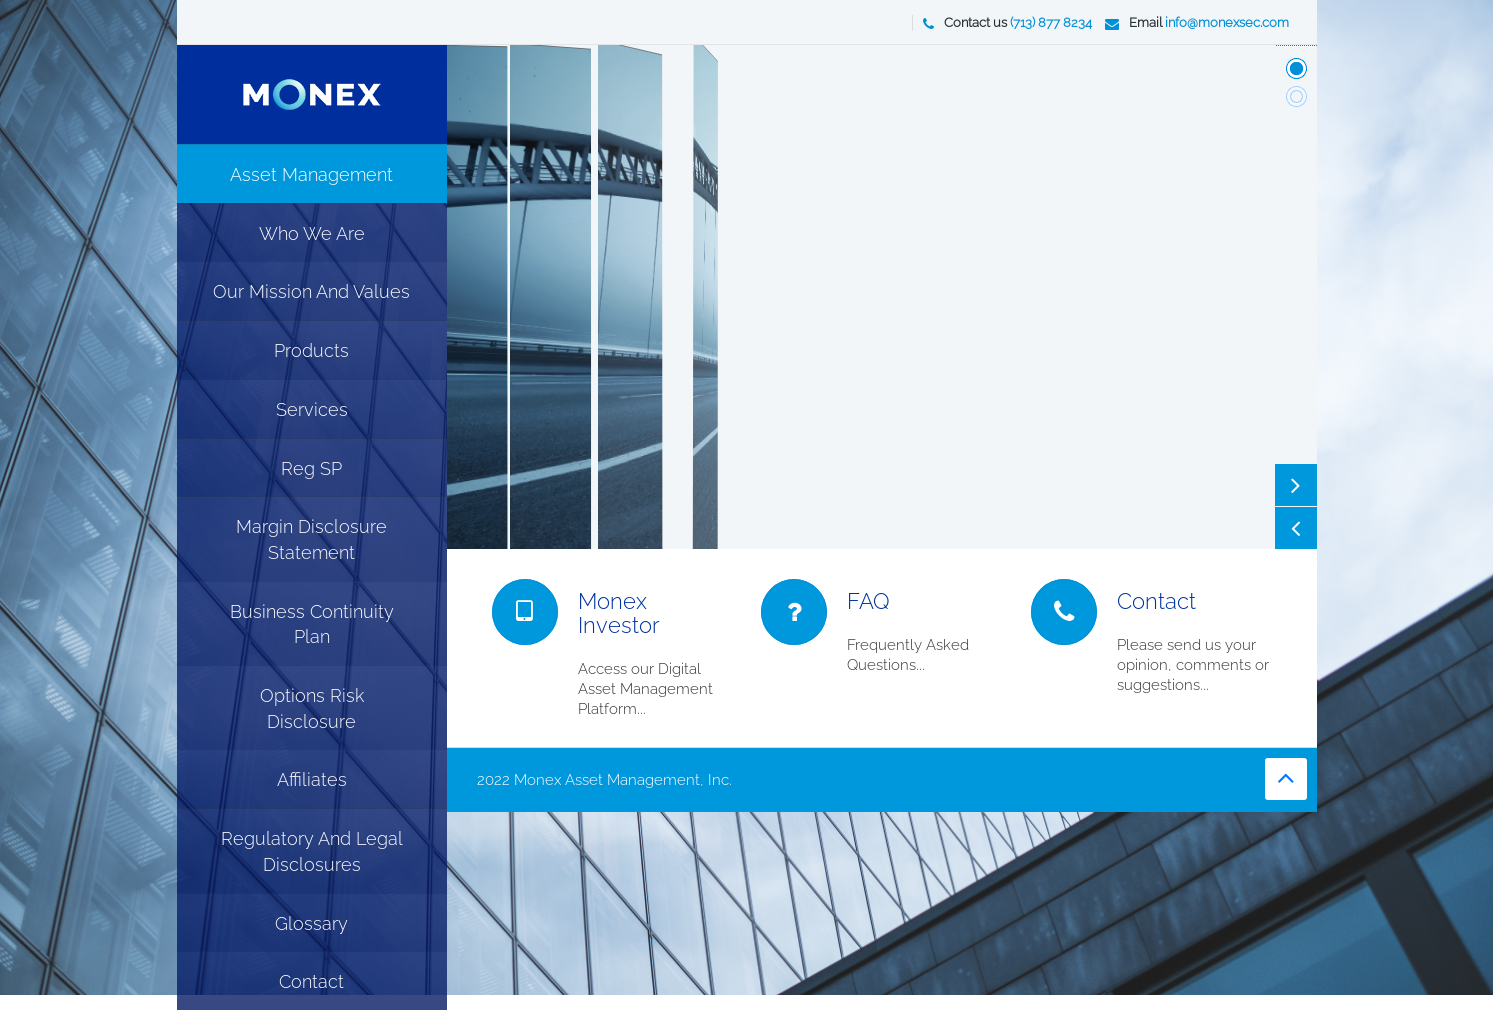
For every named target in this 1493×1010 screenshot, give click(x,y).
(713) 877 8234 (1051, 22)
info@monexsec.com (1227, 22)
